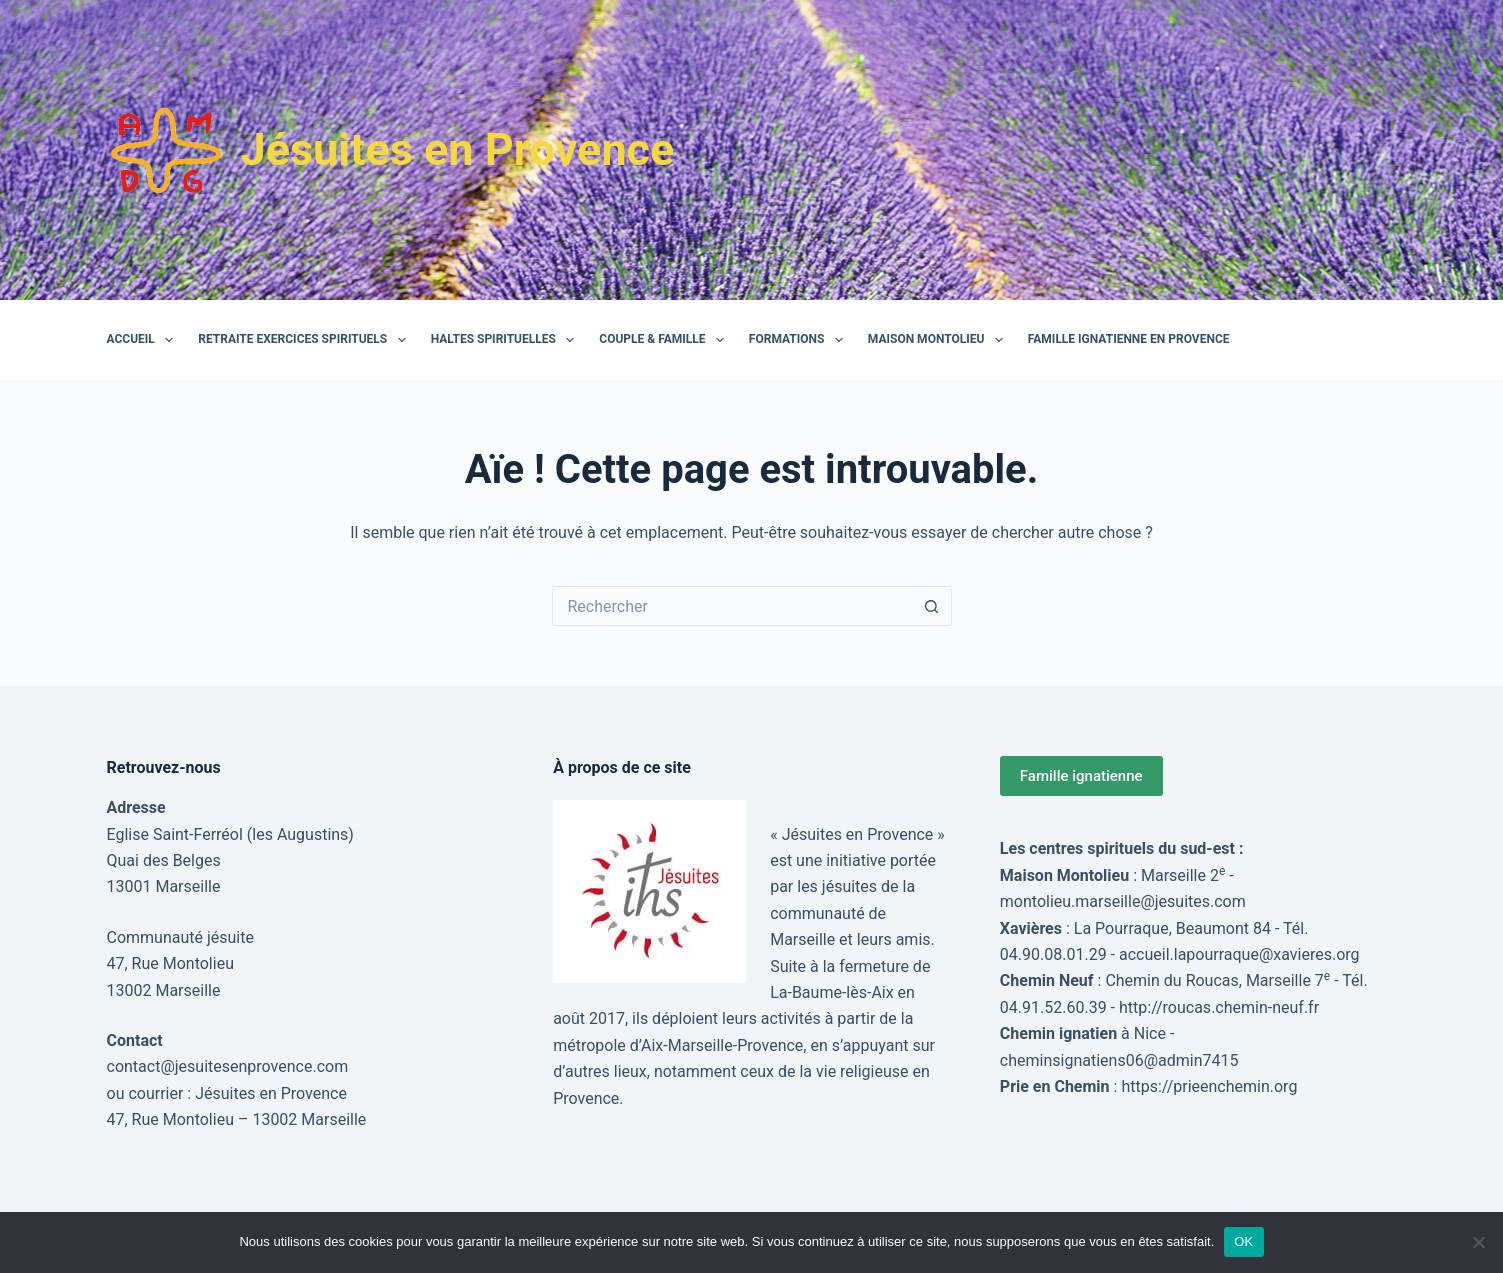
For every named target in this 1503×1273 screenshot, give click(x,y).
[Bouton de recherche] (932, 606)
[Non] (1478, 1242)
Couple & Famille (665, 340)
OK (1243, 1241)
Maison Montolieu (939, 340)
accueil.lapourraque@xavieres (1225, 954)
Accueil (144, 340)
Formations (800, 340)
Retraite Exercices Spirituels (305, 340)
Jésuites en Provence (458, 149)
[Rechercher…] (732, 606)
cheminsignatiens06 (1072, 1060)
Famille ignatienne (1081, 776)
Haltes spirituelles (507, 340)
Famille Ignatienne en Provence (1129, 339)
